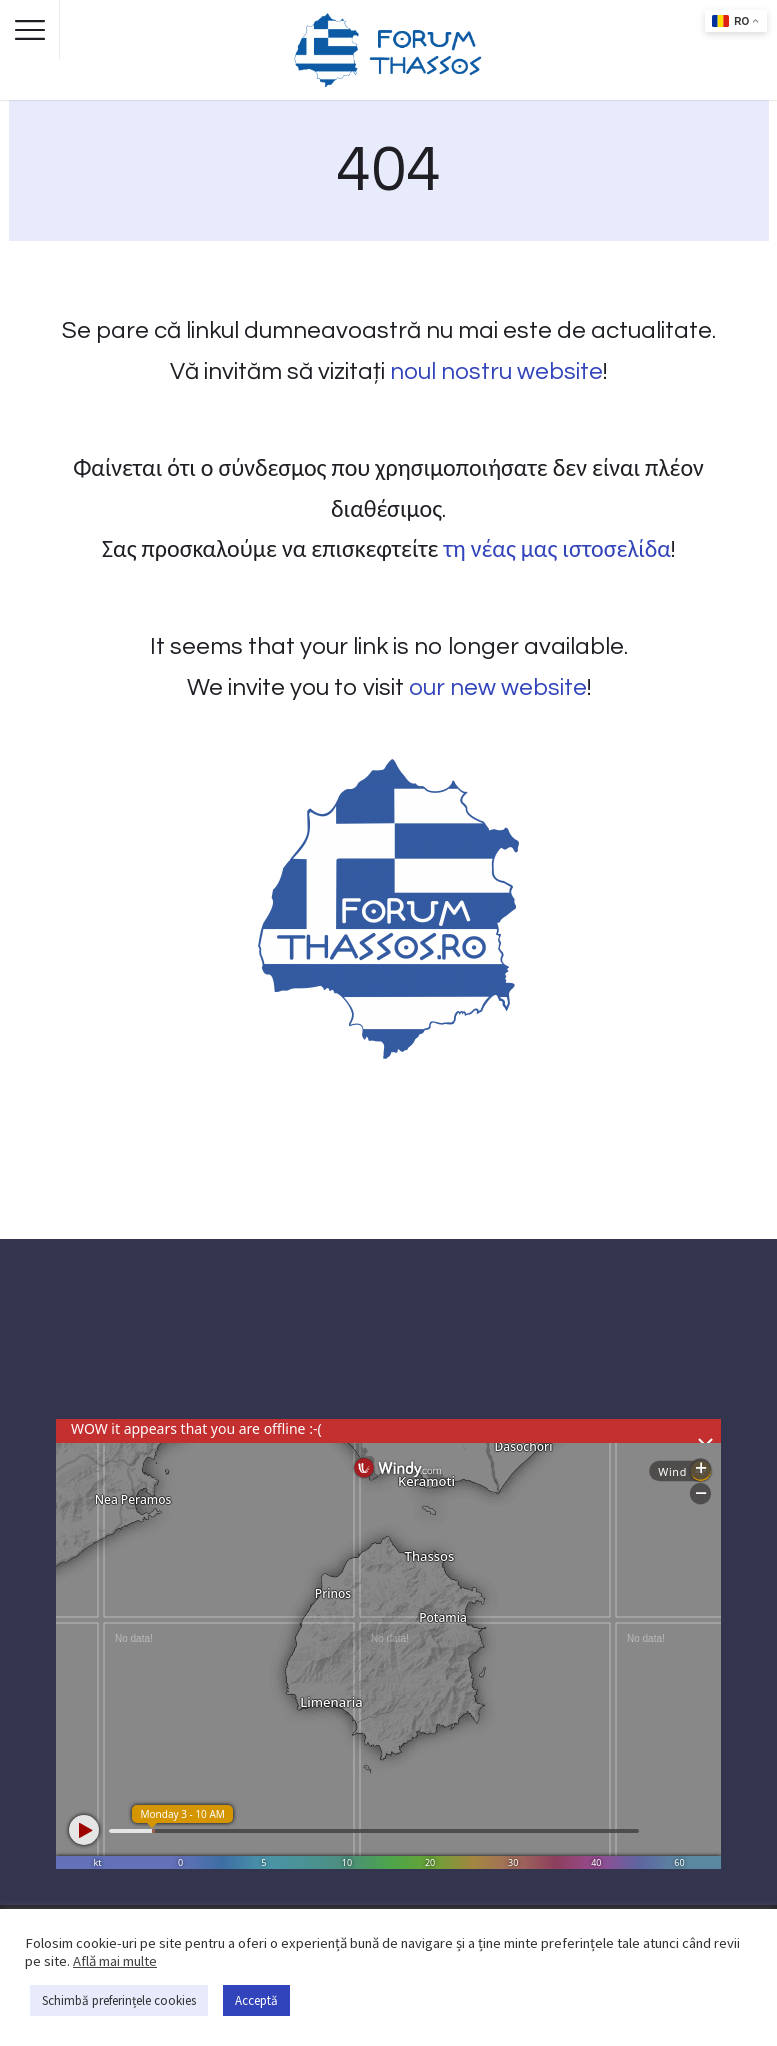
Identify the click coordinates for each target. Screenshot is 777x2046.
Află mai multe (115, 1961)
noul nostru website (496, 371)
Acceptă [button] (256, 2000)
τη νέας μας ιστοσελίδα (556, 549)
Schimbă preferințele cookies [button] (119, 2000)
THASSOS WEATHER (388, 1344)
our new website (498, 687)
